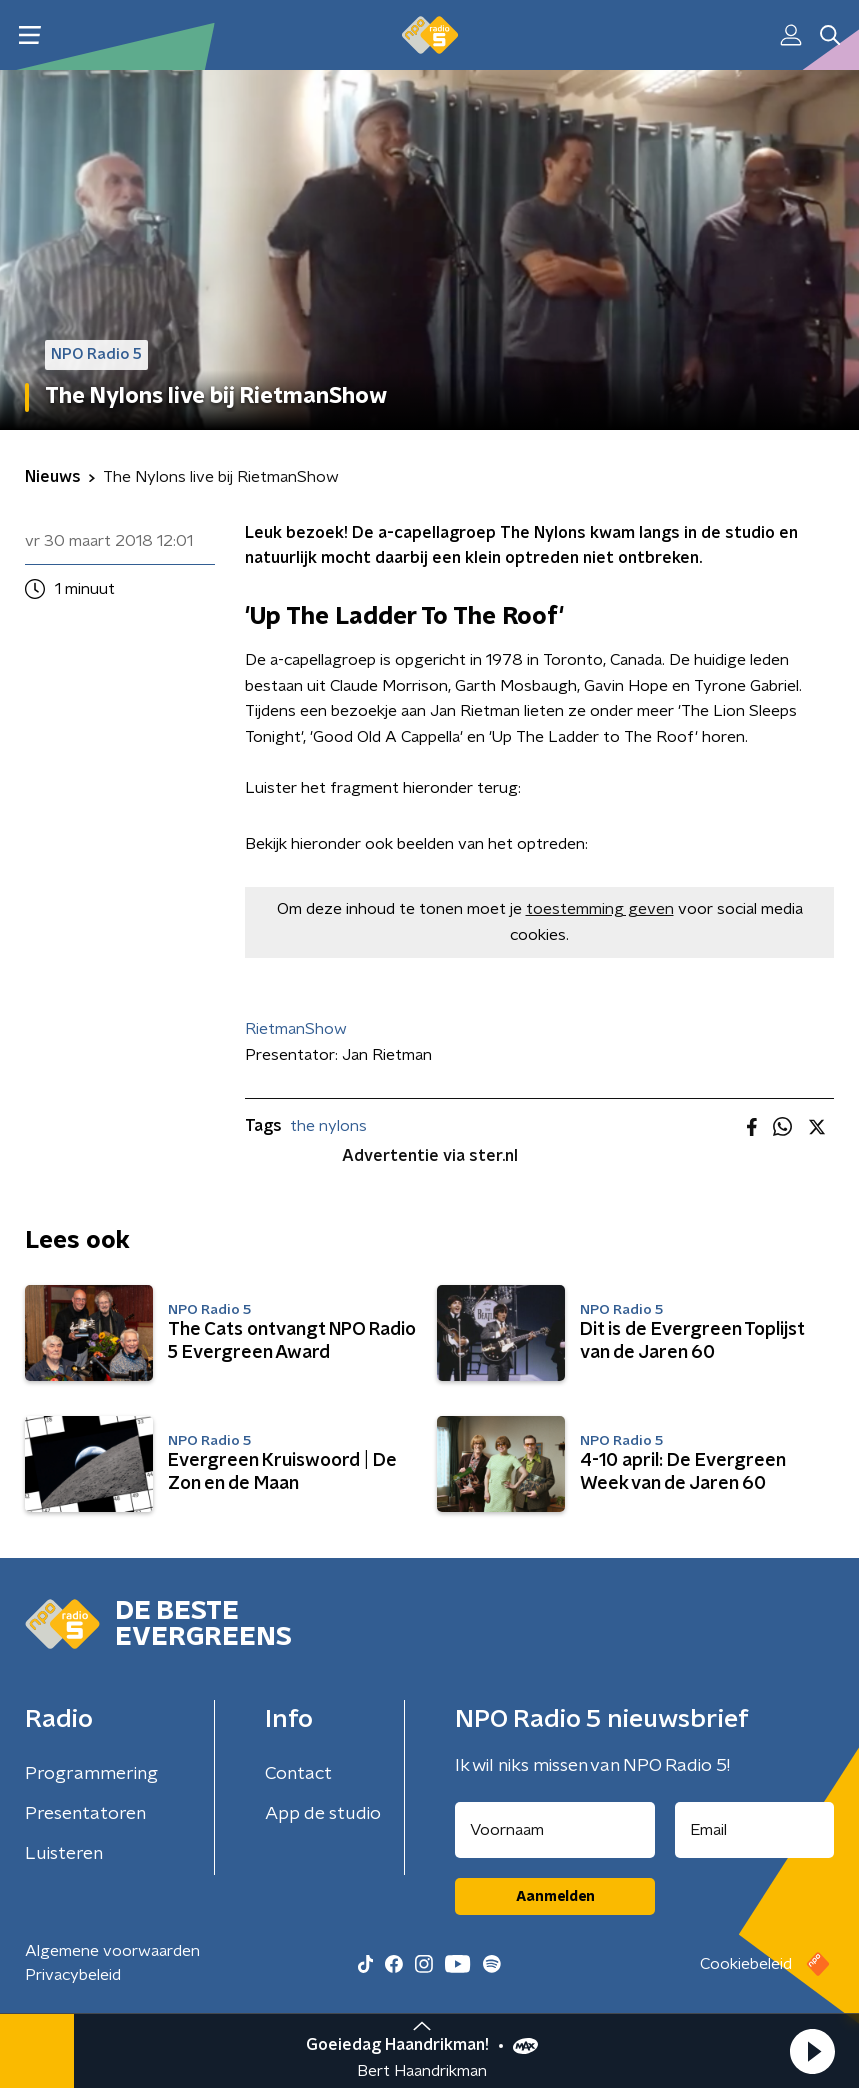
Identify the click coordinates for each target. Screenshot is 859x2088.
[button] (812, 2051)
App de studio (323, 1814)
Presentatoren (85, 1814)
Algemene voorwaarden (112, 1951)
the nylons (328, 1126)
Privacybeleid (73, 1975)
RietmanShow (296, 1029)
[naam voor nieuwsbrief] (555, 1830)
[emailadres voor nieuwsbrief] (754, 1830)
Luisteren (64, 1854)
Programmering (91, 1774)
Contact (298, 1774)
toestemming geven (600, 909)
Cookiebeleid (746, 1964)
